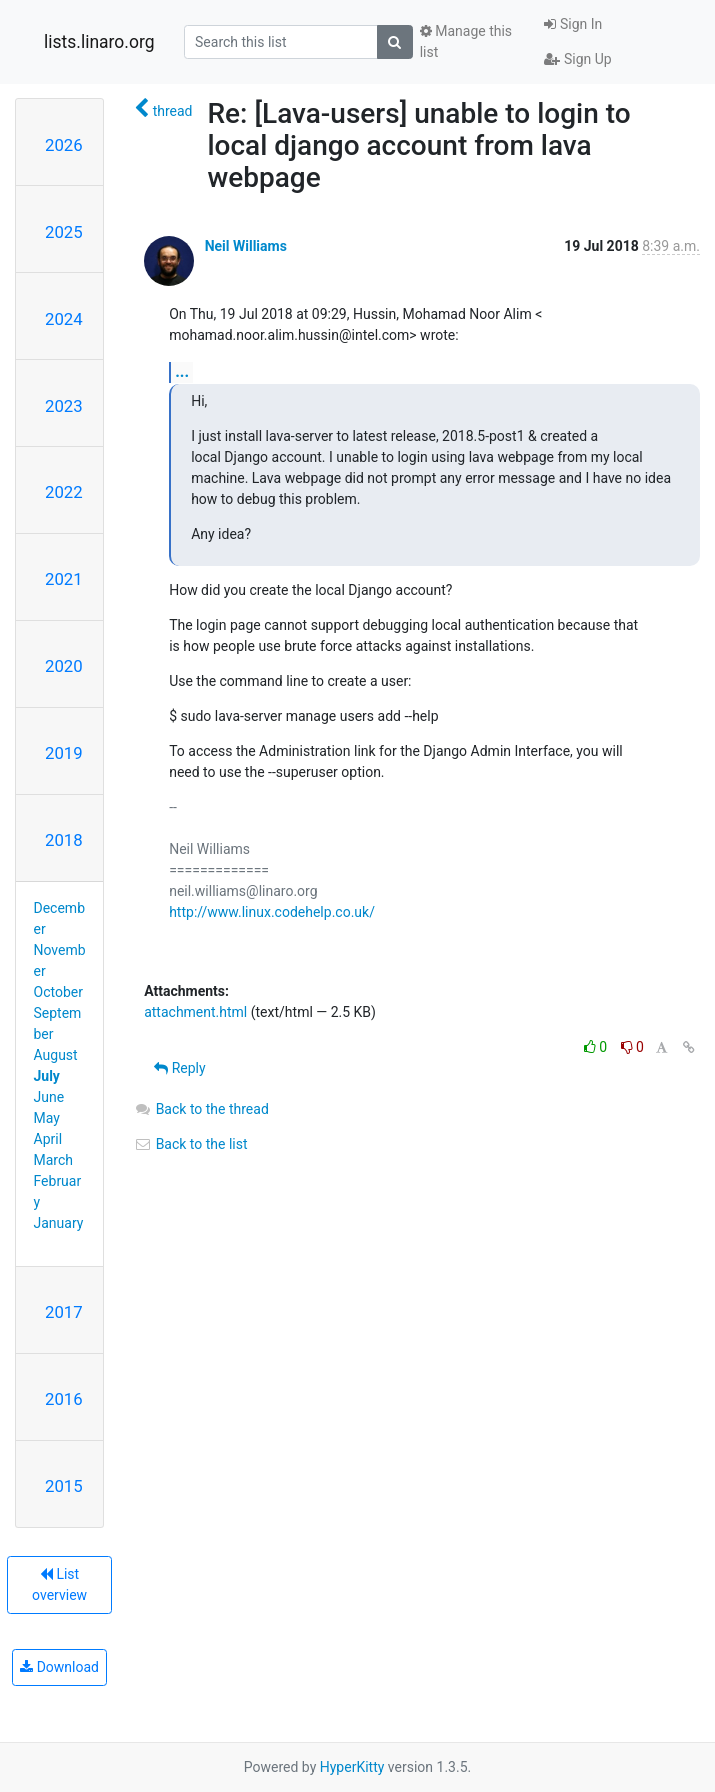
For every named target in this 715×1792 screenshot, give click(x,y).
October (58, 992)
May (47, 1118)
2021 (64, 579)
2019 (64, 753)
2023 (64, 406)
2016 (64, 1399)
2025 (64, 232)
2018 (64, 840)
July (47, 1076)
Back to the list (190, 1144)
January (59, 1223)
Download (59, 1667)
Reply (179, 1068)
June (49, 1097)
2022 (64, 492)
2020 (64, 666)
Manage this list (466, 41)
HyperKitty (352, 1767)
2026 (64, 145)
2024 (64, 319)
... (182, 371)
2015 (64, 1486)
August (56, 1055)
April (48, 1139)
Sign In (573, 24)
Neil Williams (246, 246)
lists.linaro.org (99, 42)
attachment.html (195, 1012)
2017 (64, 1312)
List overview (59, 1584)
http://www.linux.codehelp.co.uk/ (272, 912)
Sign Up (577, 59)
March (54, 1160)
